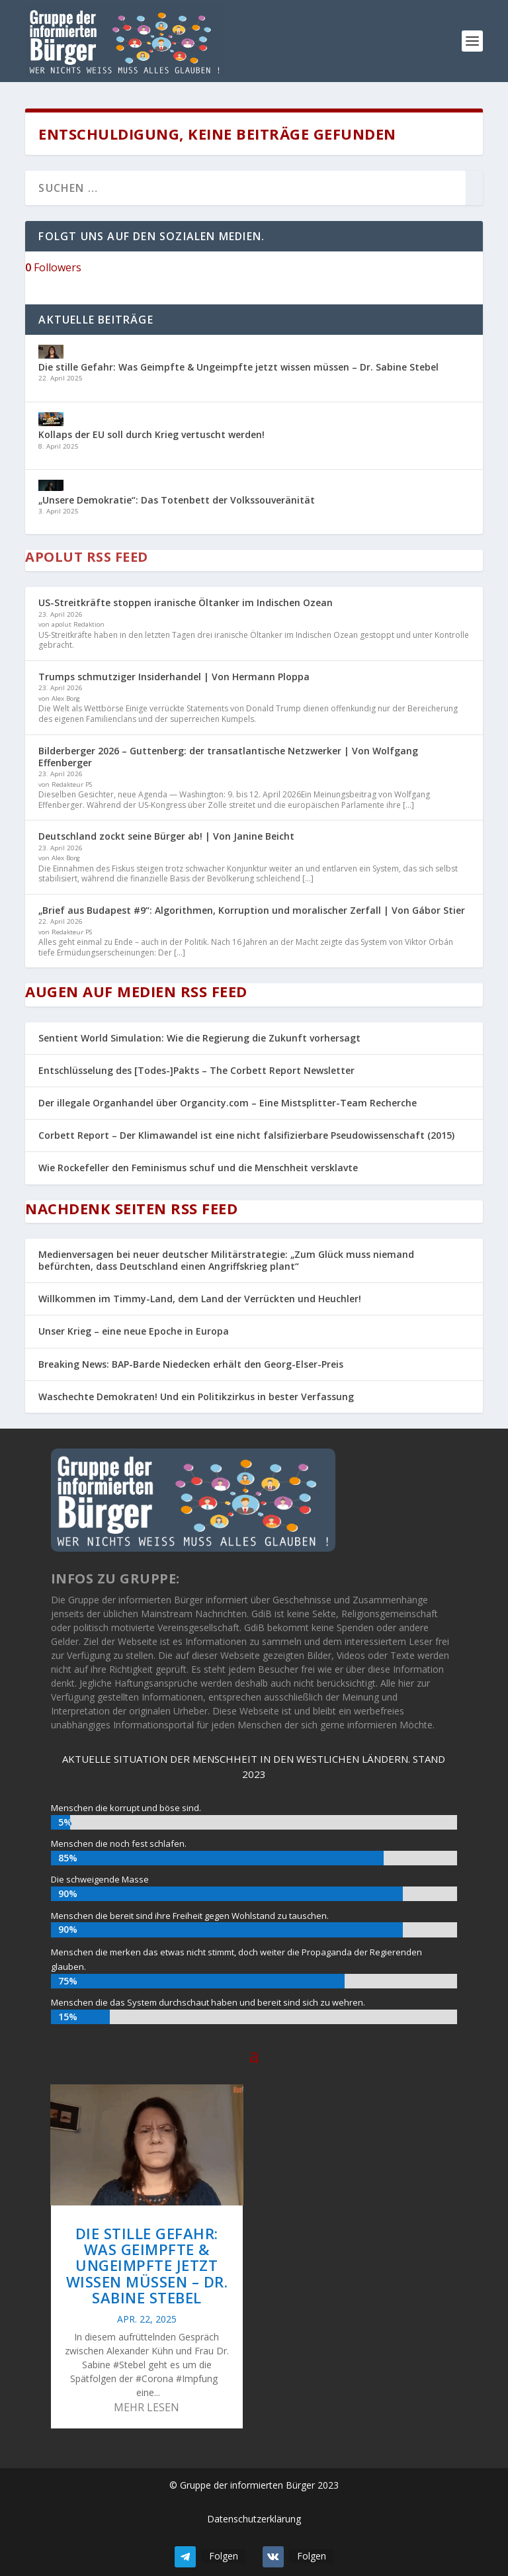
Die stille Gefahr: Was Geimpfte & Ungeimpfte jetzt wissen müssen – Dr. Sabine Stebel (238, 367)
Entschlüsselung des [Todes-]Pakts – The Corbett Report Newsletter (196, 1070)
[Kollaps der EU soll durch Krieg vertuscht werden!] (51, 420)
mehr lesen (146, 2407)
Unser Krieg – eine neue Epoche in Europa (133, 1331)
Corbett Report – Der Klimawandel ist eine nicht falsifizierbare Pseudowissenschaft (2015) (246, 1135)
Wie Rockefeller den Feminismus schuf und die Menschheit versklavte (198, 1167)
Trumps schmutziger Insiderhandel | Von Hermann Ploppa (174, 676)
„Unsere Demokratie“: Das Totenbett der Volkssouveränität (176, 500)
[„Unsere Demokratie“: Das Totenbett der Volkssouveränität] (51, 487)
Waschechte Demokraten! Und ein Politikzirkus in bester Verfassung (196, 1396)
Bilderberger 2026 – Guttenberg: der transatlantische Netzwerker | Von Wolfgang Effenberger (228, 756)
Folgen (223, 2556)
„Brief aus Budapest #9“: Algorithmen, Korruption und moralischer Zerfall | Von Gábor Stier (251, 910)
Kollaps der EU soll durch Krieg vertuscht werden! (151, 434)
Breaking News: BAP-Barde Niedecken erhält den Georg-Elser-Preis (190, 1364)
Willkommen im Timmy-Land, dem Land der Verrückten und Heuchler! (199, 1298)
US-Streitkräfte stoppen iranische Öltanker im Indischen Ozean (185, 602)
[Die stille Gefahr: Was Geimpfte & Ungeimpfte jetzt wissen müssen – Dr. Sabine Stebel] (51, 353)
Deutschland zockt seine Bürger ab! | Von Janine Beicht (166, 836)
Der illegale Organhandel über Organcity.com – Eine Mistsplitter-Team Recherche (227, 1102)
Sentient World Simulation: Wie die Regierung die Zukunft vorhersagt (199, 1038)
